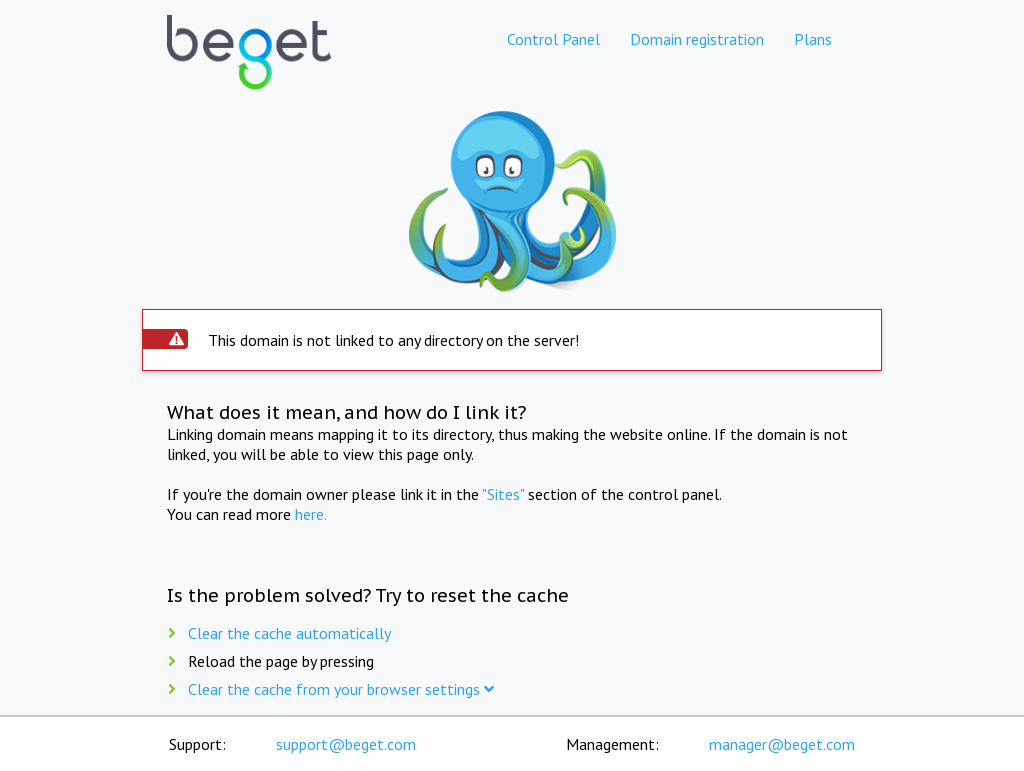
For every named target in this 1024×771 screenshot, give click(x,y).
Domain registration (697, 39)
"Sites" (503, 494)
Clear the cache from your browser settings (341, 689)
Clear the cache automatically (289, 633)
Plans (813, 39)
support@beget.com (346, 744)
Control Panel (553, 39)
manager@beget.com (782, 744)
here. (311, 514)
